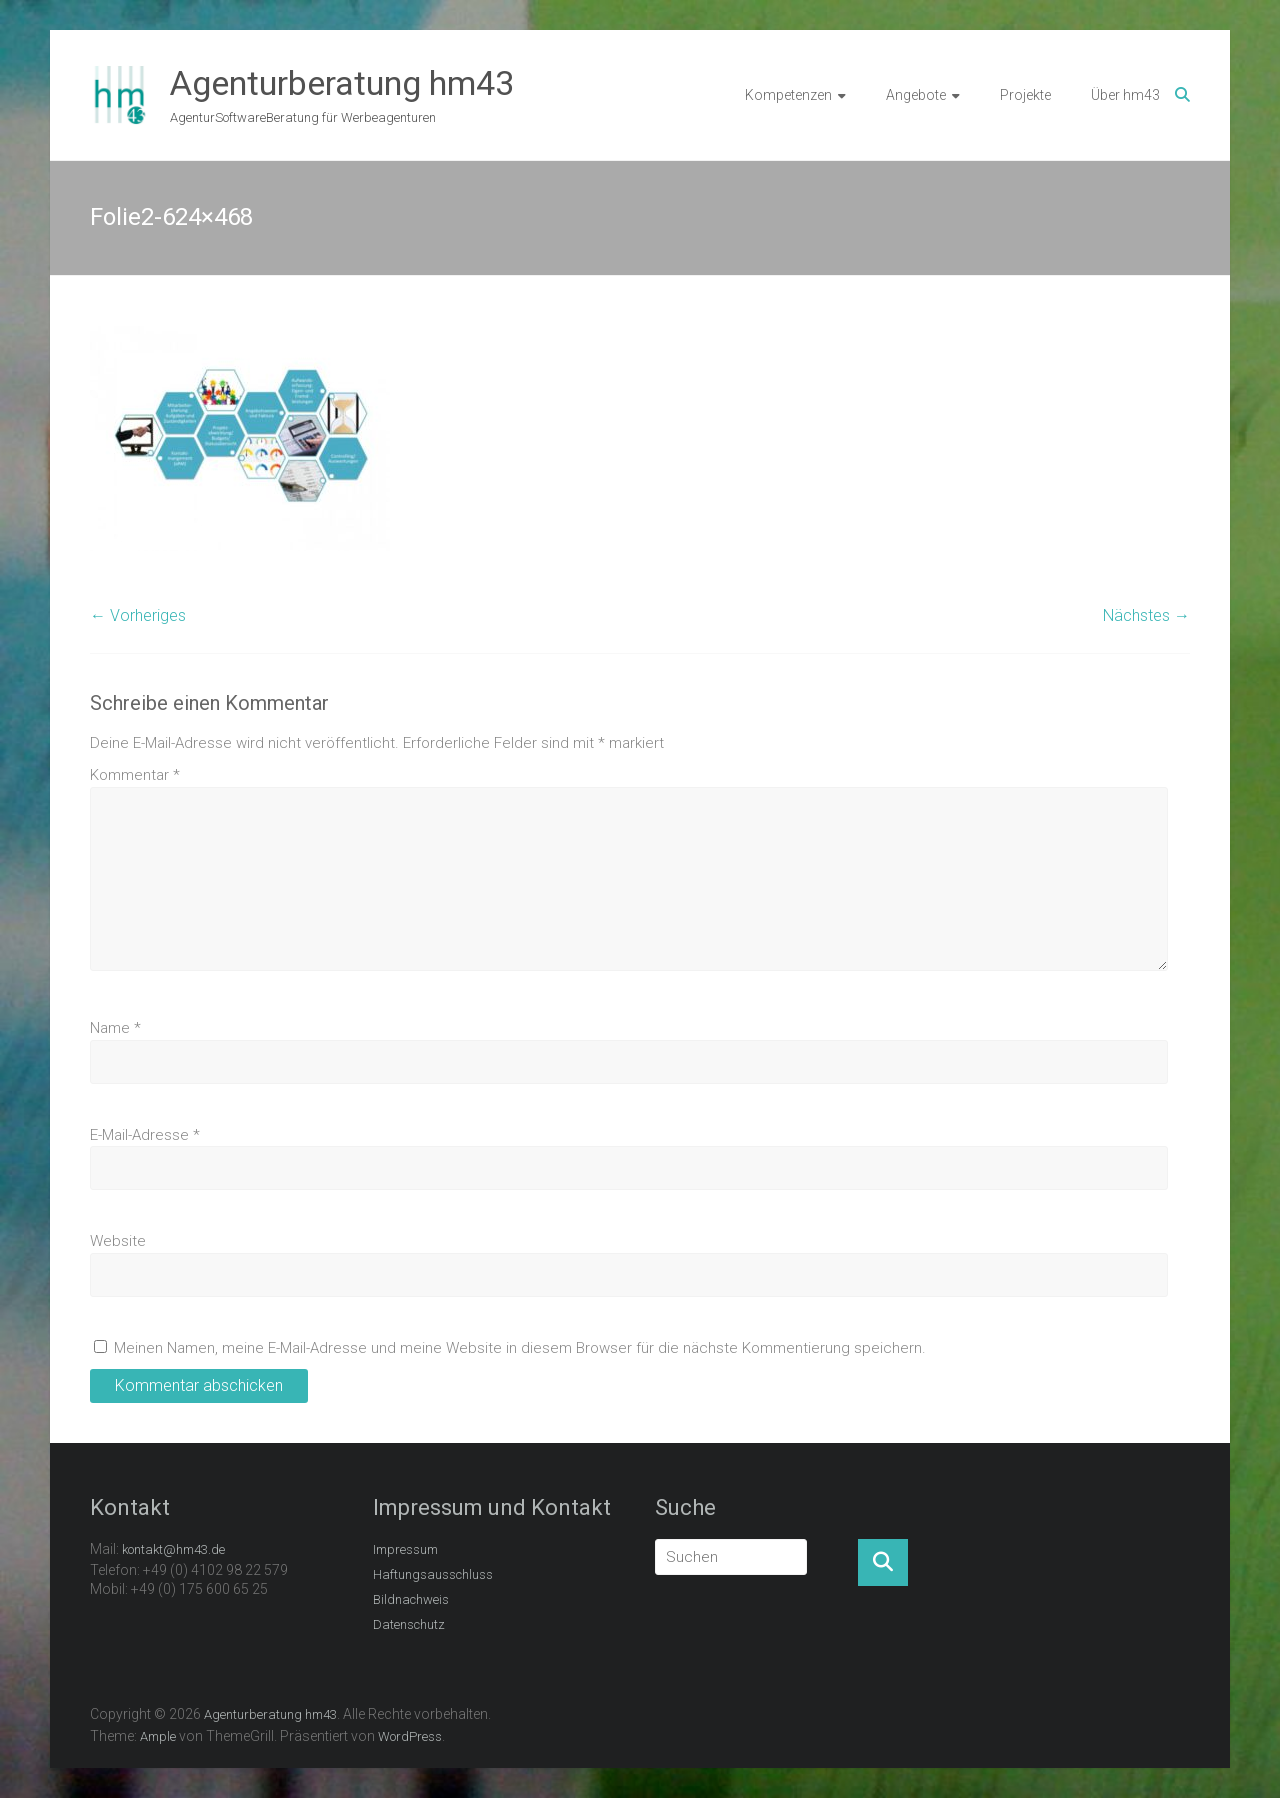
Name (115, 1028)
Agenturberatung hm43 (342, 83)
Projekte (1025, 95)
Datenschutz (409, 1624)
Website (118, 1241)
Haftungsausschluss (433, 1574)
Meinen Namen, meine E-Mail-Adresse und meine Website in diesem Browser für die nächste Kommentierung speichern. (520, 1348)
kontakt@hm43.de (173, 1549)
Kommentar (135, 775)
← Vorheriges (138, 615)
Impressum (405, 1549)
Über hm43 (1125, 95)
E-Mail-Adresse (145, 1135)
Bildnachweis (411, 1599)
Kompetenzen (788, 95)
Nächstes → (1146, 615)
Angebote (916, 95)
